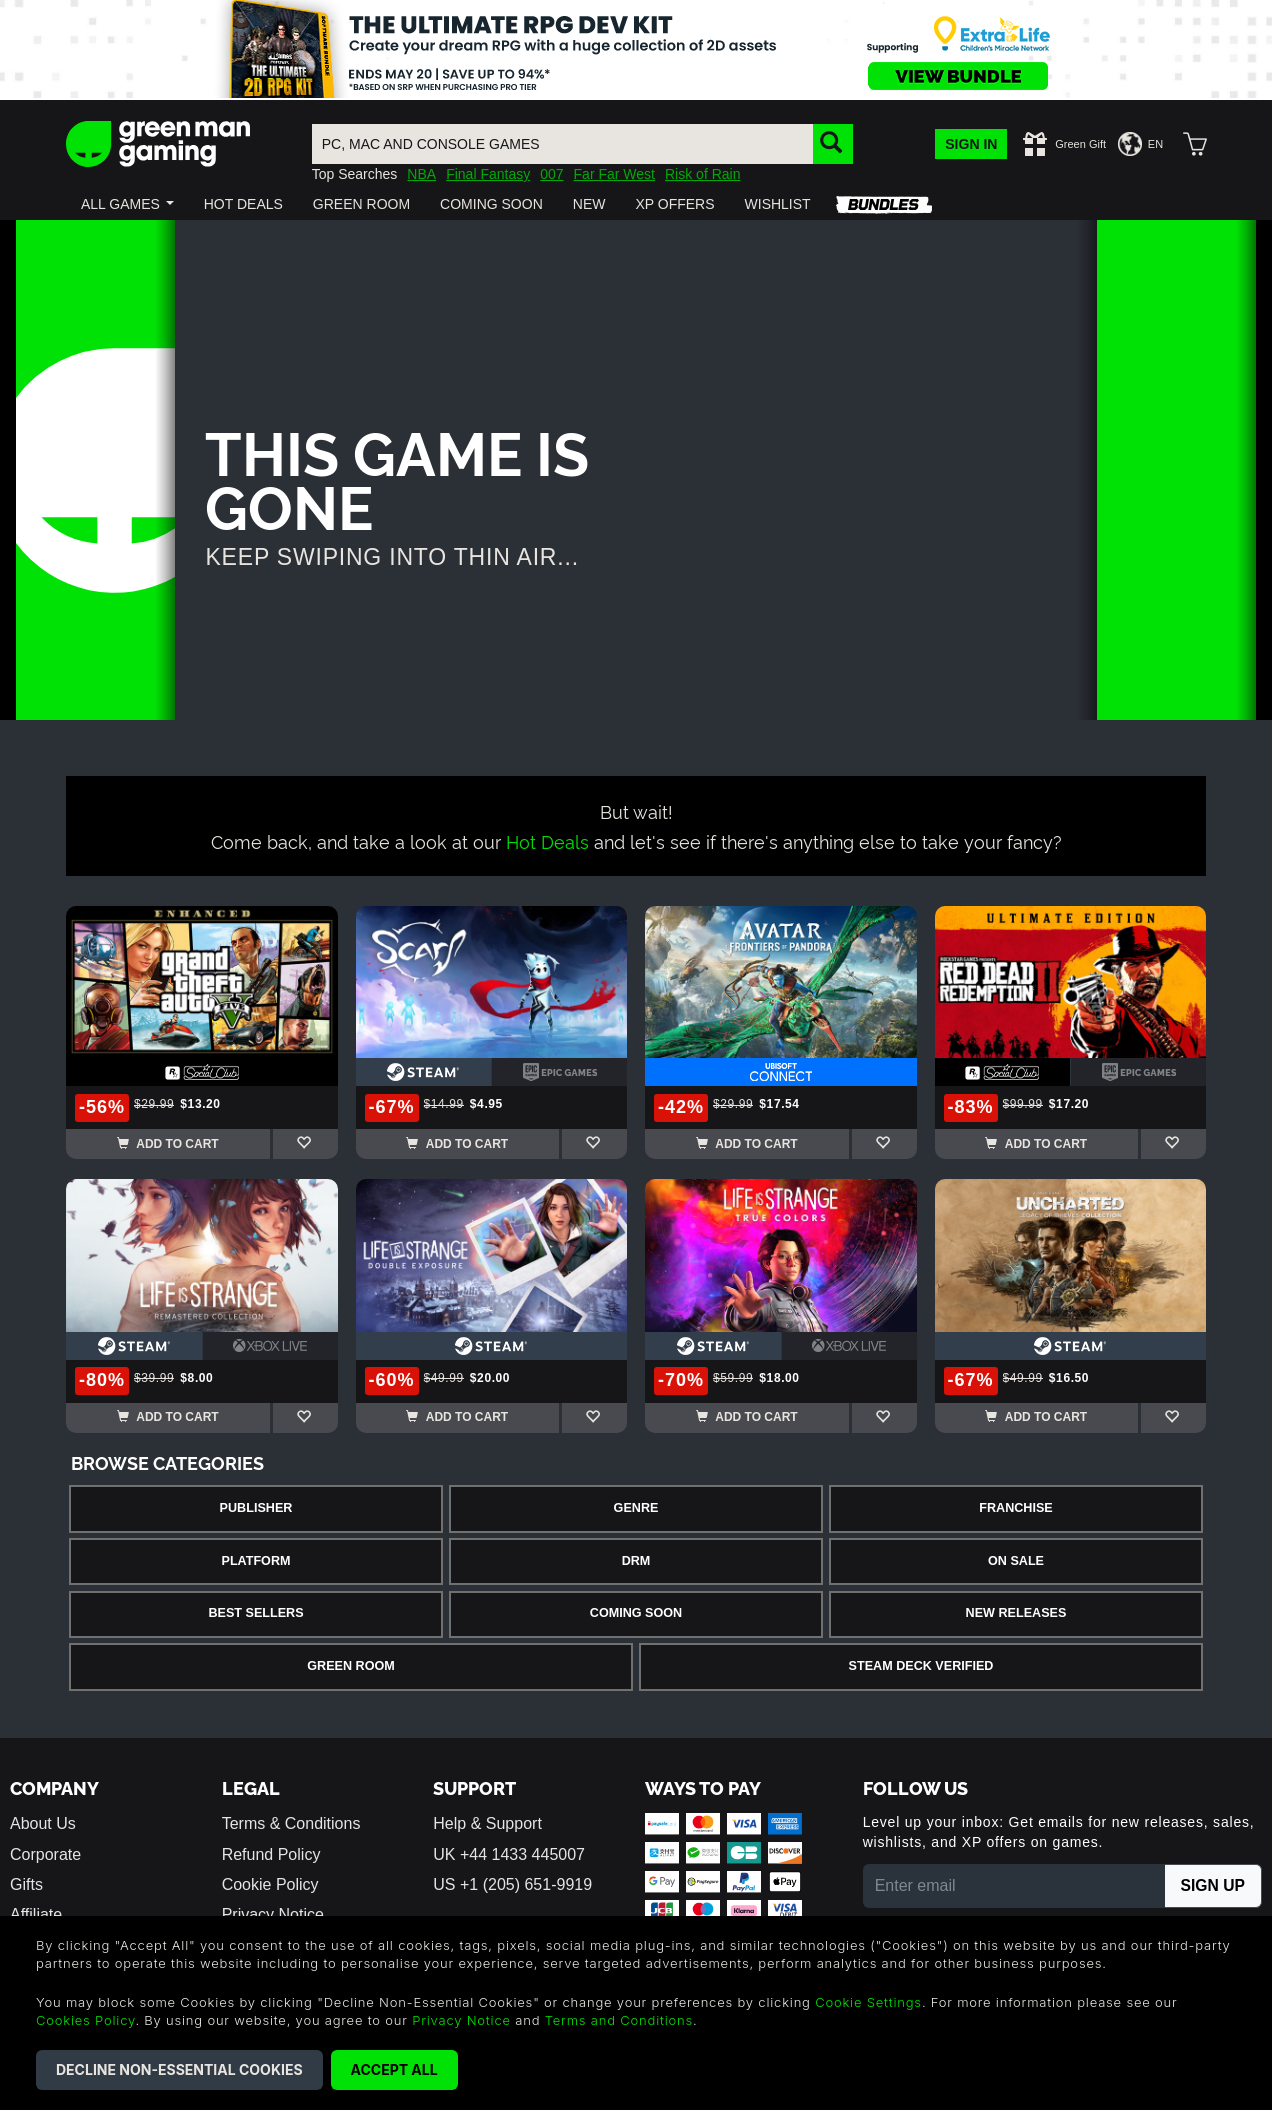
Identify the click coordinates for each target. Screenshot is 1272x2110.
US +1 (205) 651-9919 (512, 1884)
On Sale (1016, 1561)
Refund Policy (271, 1854)
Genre (636, 1508)
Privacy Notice (461, 2020)
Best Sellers (255, 1613)
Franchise (1015, 1508)
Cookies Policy (85, 2020)
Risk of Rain (702, 174)
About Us (43, 1823)
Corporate (45, 1854)
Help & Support (487, 1823)
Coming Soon (636, 1613)
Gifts (26, 1884)
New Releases (1016, 1613)
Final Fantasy (488, 174)
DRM (636, 1561)
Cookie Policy (270, 1884)
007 (551, 174)
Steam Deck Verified (921, 1666)
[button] (127, 204)
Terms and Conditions (619, 2020)
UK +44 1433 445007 (509, 1854)
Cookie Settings (868, 2002)
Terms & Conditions (291, 1823)
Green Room (350, 1666)
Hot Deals (547, 840)
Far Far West (614, 174)
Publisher (256, 1508)
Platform (255, 1561)
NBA (421, 174)
